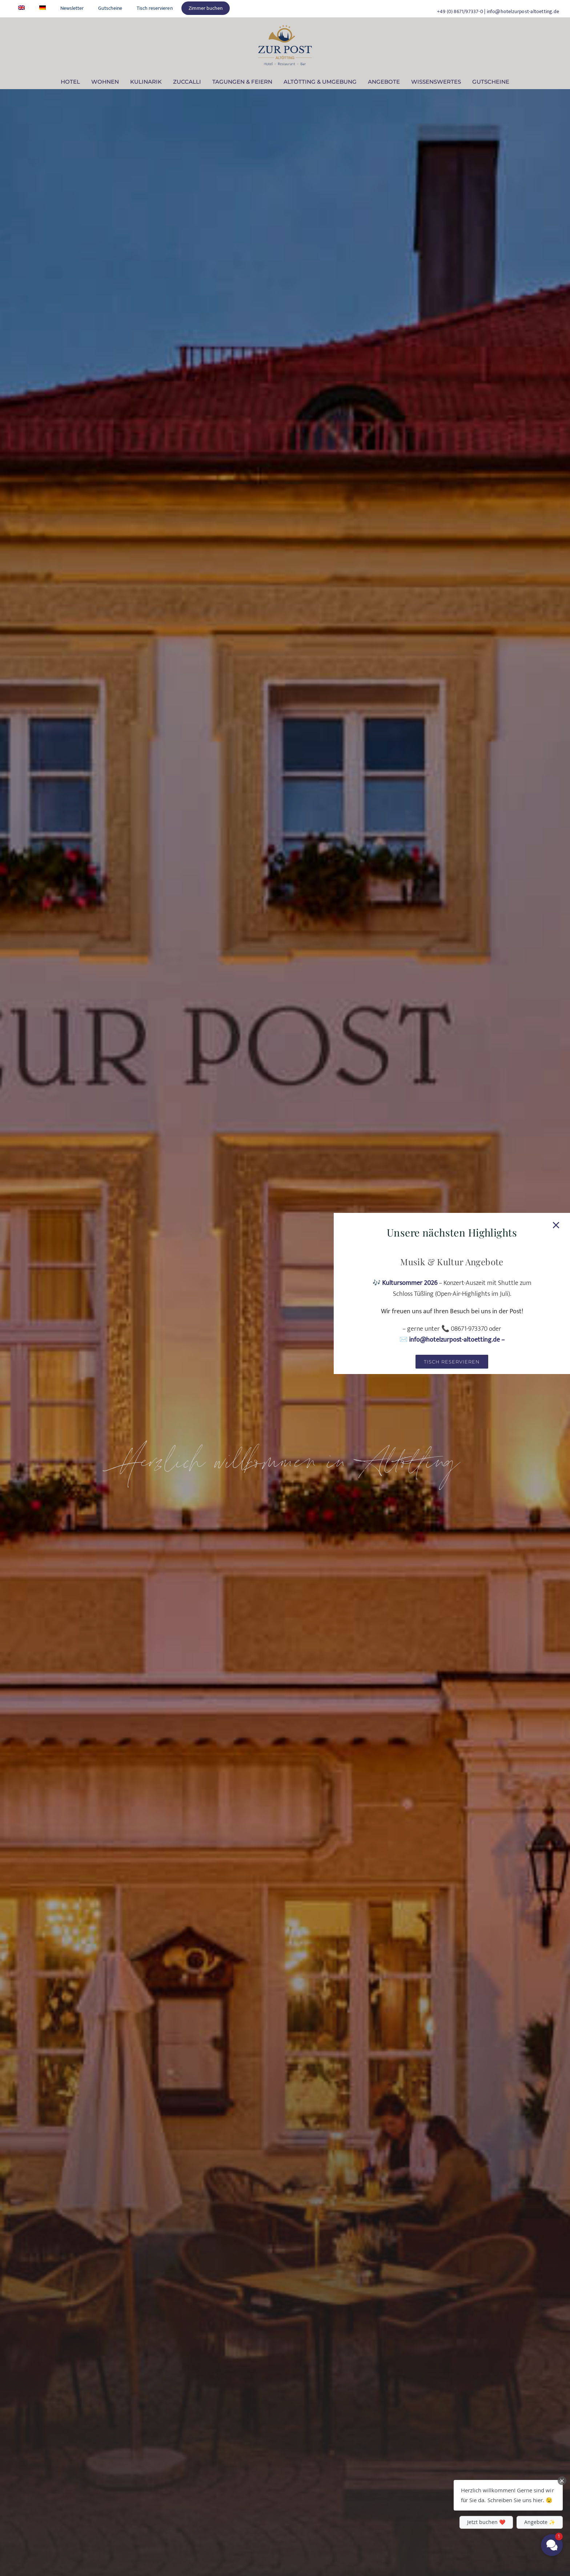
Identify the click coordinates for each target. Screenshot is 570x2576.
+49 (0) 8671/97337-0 (460, 11)
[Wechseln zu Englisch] (21, 8)
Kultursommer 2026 (409, 1283)
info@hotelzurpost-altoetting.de (523, 11)
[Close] (556, 1225)
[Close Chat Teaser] (562, 2480)
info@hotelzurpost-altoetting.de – (457, 1339)
